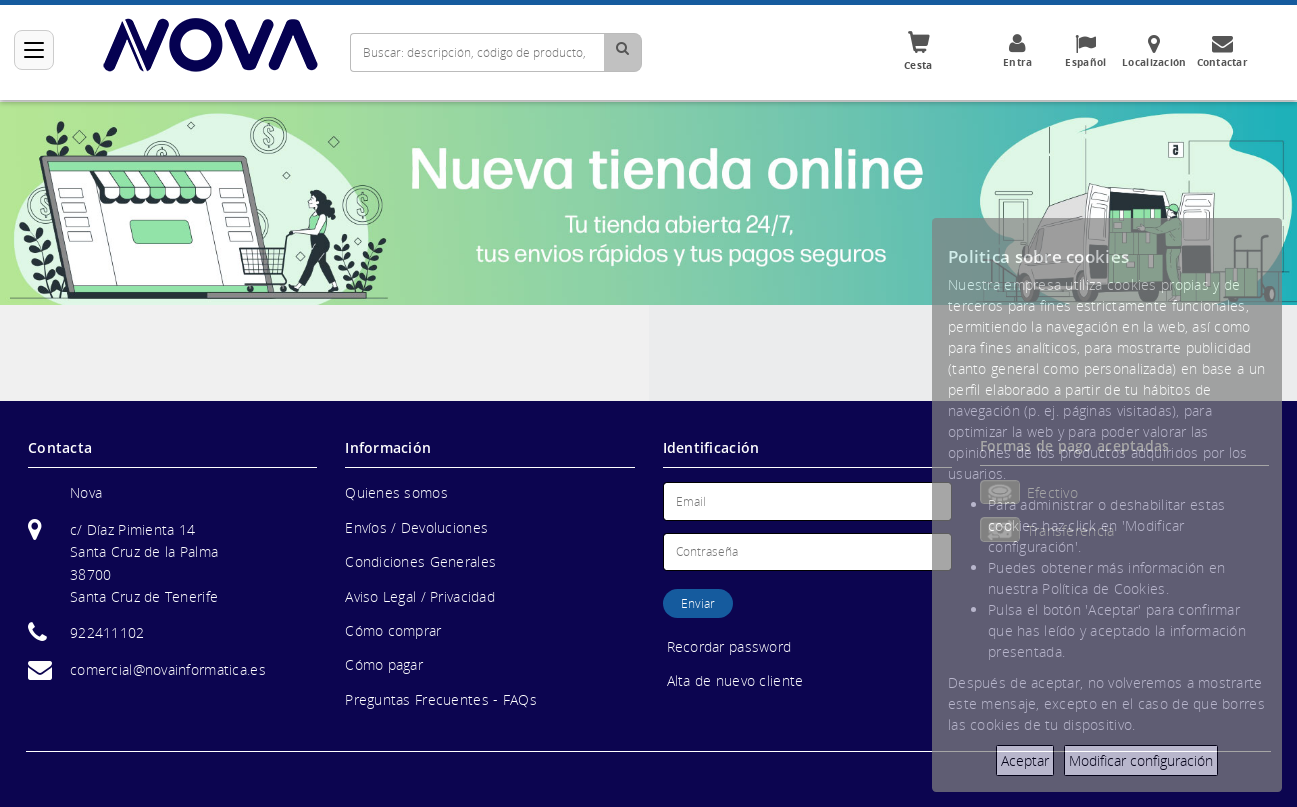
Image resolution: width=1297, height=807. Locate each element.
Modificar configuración (1141, 760)
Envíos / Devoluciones (416, 527)
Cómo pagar (384, 664)
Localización (1154, 51)
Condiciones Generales (420, 561)
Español (1086, 51)
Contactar (1222, 51)
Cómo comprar (393, 630)
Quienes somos (396, 492)
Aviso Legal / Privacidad (420, 596)
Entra (1018, 51)
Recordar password (729, 646)
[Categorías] (34, 50)
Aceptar (1025, 760)
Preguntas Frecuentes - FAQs (441, 699)
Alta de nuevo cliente (735, 680)
